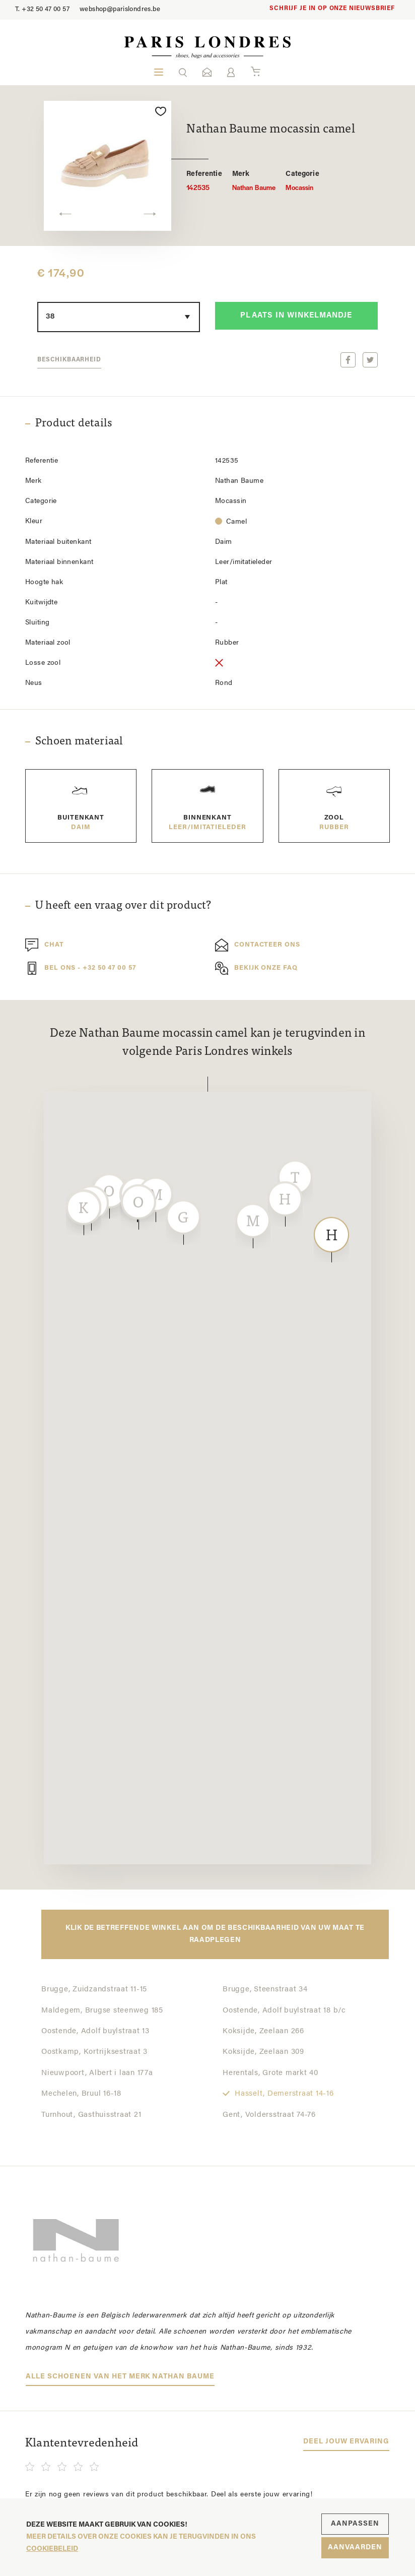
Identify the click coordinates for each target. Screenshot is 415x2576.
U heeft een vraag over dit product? (123, 906)
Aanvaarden (355, 2547)
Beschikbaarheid (69, 360)
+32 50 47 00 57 (42, 9)
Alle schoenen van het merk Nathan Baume (120, 2376)
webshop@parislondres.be (120, 9)
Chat (44, 945)
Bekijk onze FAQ (256, 968)
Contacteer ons (257, 945)
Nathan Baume (254, 180)
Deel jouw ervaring (346, 2441)
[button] (183, 72)
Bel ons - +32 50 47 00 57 (80, 968)
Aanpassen (355, 2524)
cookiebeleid (52, 2549)
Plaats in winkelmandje (296, 316)
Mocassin (302, 180)
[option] (107, 166)
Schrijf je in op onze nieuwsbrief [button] (332, 9)
